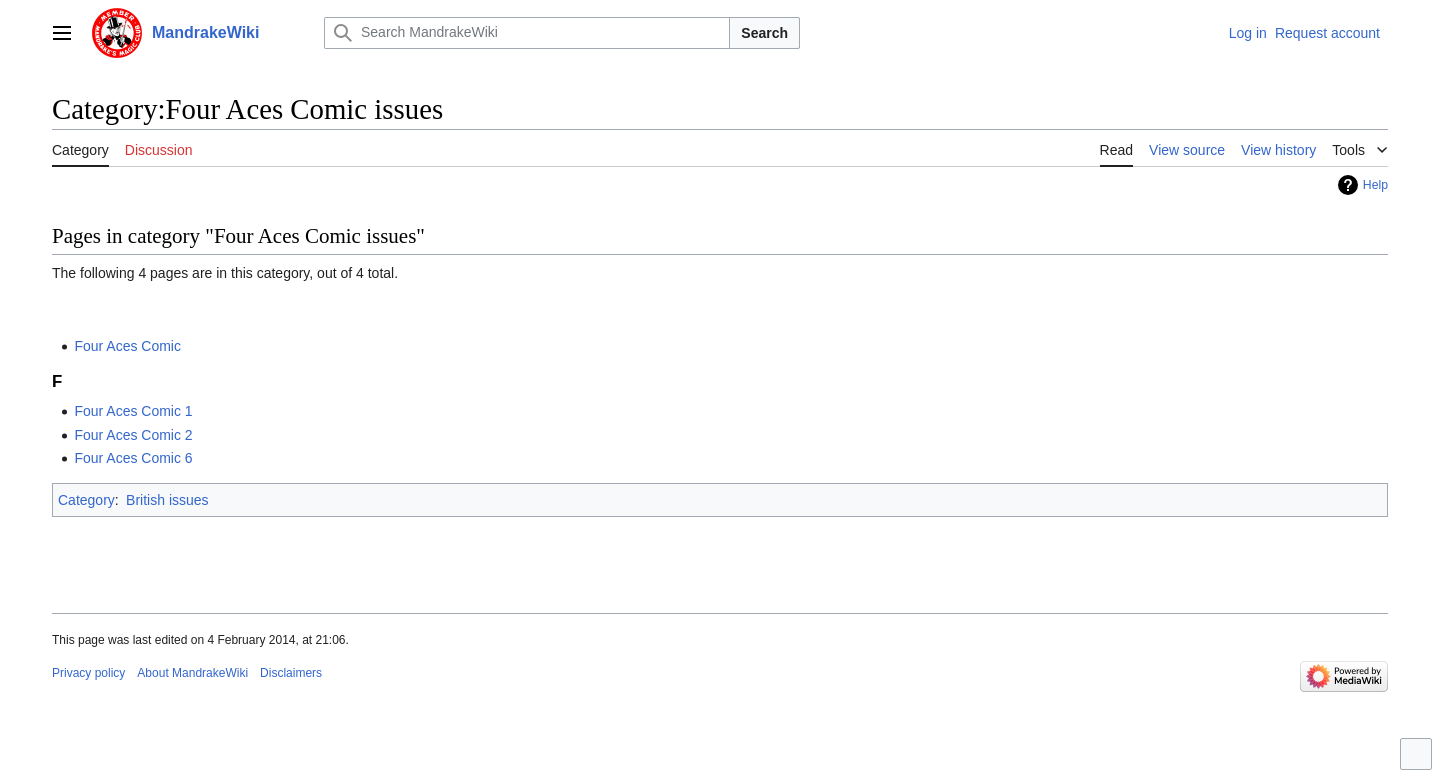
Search (764, 33)
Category (86, 500)
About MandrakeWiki (192, 673)
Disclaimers (291, 673)
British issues (167, 500)
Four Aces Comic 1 (133, 411)
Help (1375, 185)
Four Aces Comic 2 (133, 435)
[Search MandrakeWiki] (527, 33)
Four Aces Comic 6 (133, 458)
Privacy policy (88, 673)
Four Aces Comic (127, 346)
